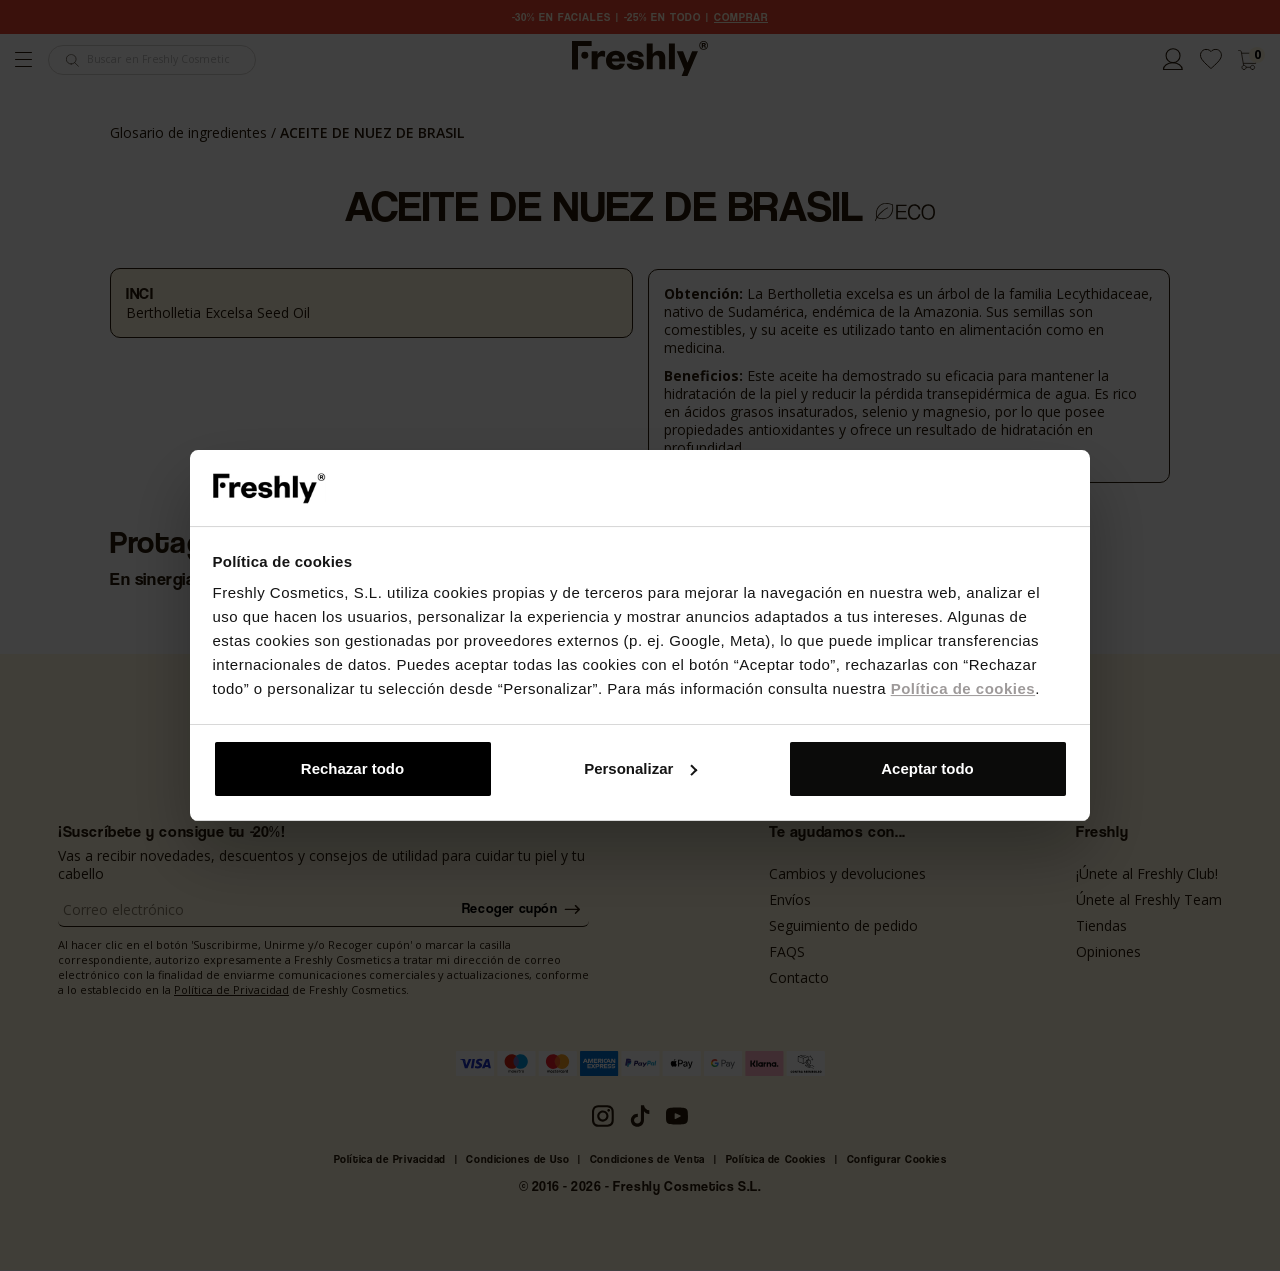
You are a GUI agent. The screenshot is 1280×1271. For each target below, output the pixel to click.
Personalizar (640, 768)
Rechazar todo (352, 768)
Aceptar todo (927, 768)
